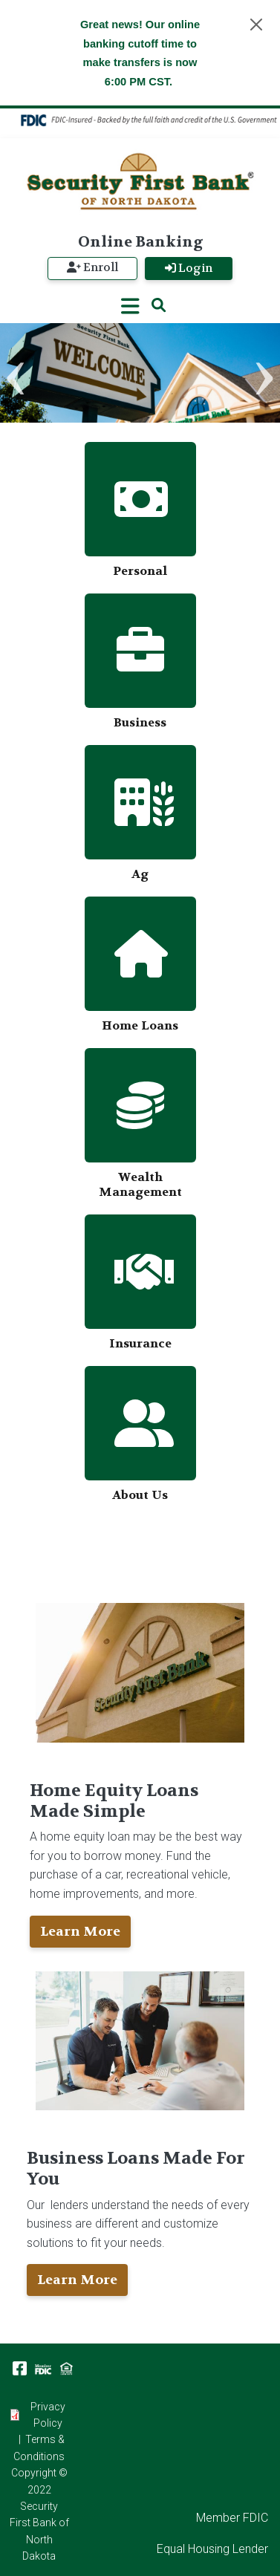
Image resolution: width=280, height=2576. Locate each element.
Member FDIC (232, 2518)
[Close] (256, 24)
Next (264, 378)
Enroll (92, 267)
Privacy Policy (47, 2415)
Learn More (80, 1931)
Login (188, 268)
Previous (15, 378)
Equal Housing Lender (212, 2549)
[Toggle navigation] (130, 306)
